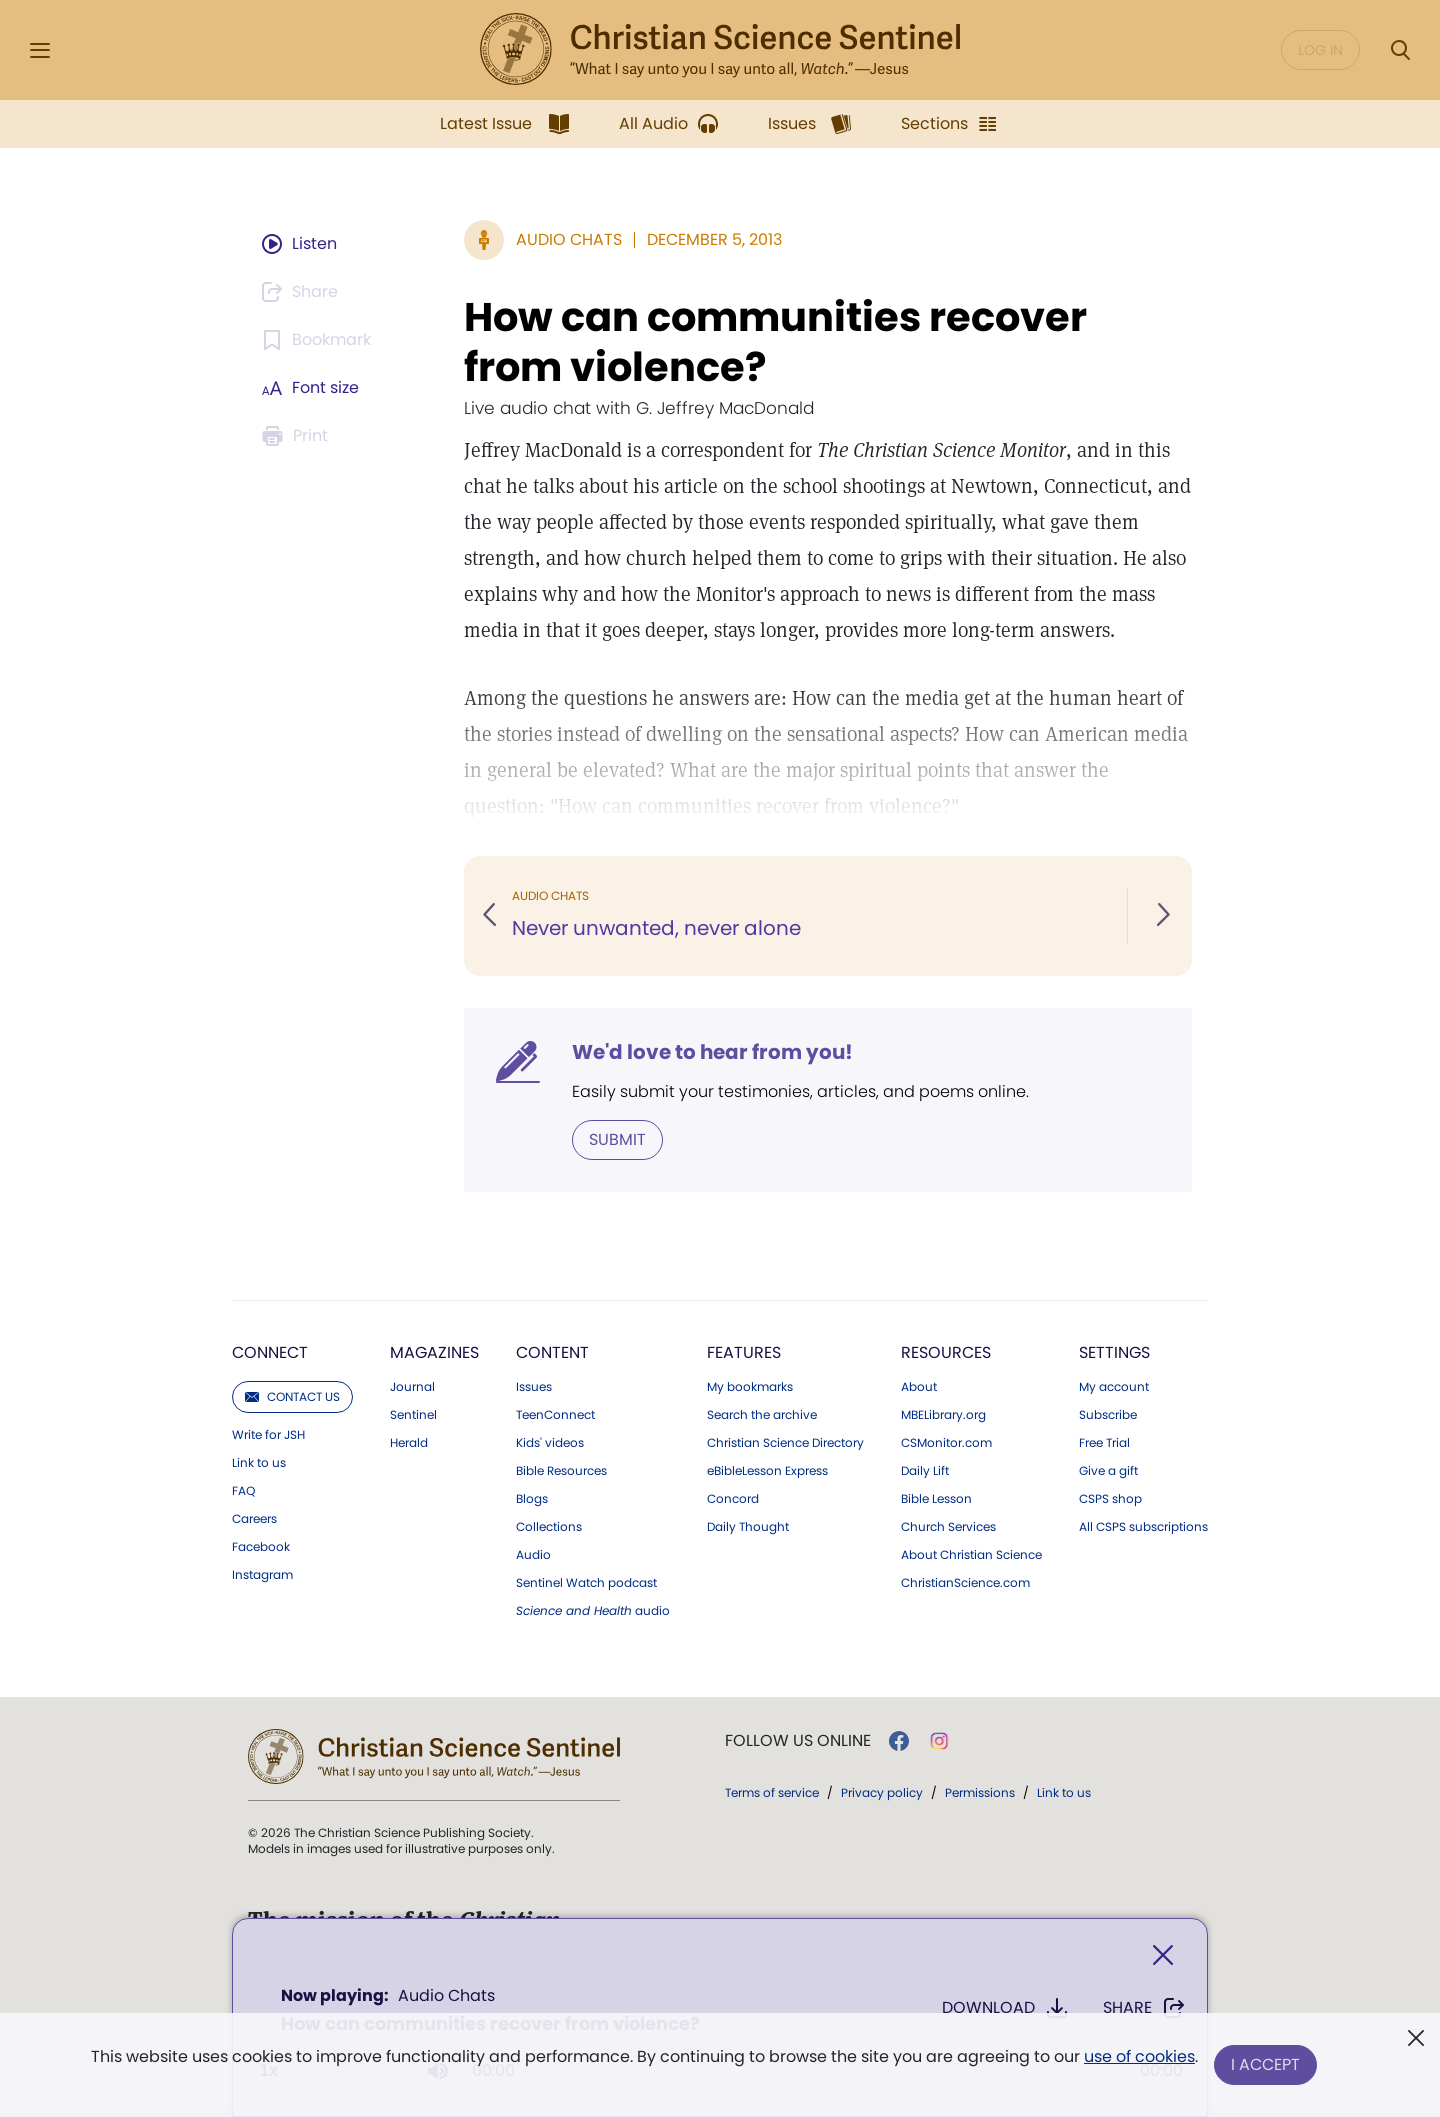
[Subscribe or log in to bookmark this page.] (319, 340)
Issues (534, 1387)
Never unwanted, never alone (656, 928)
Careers (254, 1519)
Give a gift (1108, 1471)
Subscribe (1108, 1415)
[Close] (1163, 1955)
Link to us (259, 1463)
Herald (409, 1443)
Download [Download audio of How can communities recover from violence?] (1005, 2008)
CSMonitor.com (946, 1443)
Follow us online (798, 1741)
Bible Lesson (936, 1499)
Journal (412, 1387)
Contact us (292, 1396)
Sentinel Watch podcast (586, 1583)
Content (552, 1352)
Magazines (434, 1352)
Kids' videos (550, 1443)
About (919, 1387)
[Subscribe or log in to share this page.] (303, 292)
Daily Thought (748, 1527)
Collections (549, 1527)
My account (1114, 1387)
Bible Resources (561, 1471)
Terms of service (772, 1792)
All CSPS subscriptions (1143, 1527)
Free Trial (1104, 1443)
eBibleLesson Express (767, 1471)
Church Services (948, 1527)
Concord (733, 1499)
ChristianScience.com (965, 1583)
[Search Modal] (1400, 50)
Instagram (262, 1575)
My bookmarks (750, 1387)
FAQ (243, 1491)
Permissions (980, 1792)
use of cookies (1139, 2056)
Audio (533, 1555)
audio (593, 1611)
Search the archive (762, 1415)
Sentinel (413, 1415)
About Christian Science (971, 1555)
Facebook (261, 1547)
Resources (946, 1352)
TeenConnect (555, 1415)
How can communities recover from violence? (775, 342)
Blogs (532, 1499)
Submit (617, 1139)
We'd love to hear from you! (712, 1052)
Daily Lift (925, 1471)
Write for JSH (268, 1435)
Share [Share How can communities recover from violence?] (1144, 2008)
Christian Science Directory (785, 1443)
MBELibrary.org (943, 1415)
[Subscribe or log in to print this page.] (298, 436)
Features (744, 1352)
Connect (270, 1352)
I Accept (1265, 2064)
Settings (1114, 1352)
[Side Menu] (40, 50)
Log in (1320, 50)
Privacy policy (882, 1792)
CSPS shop (1110, 1499)
